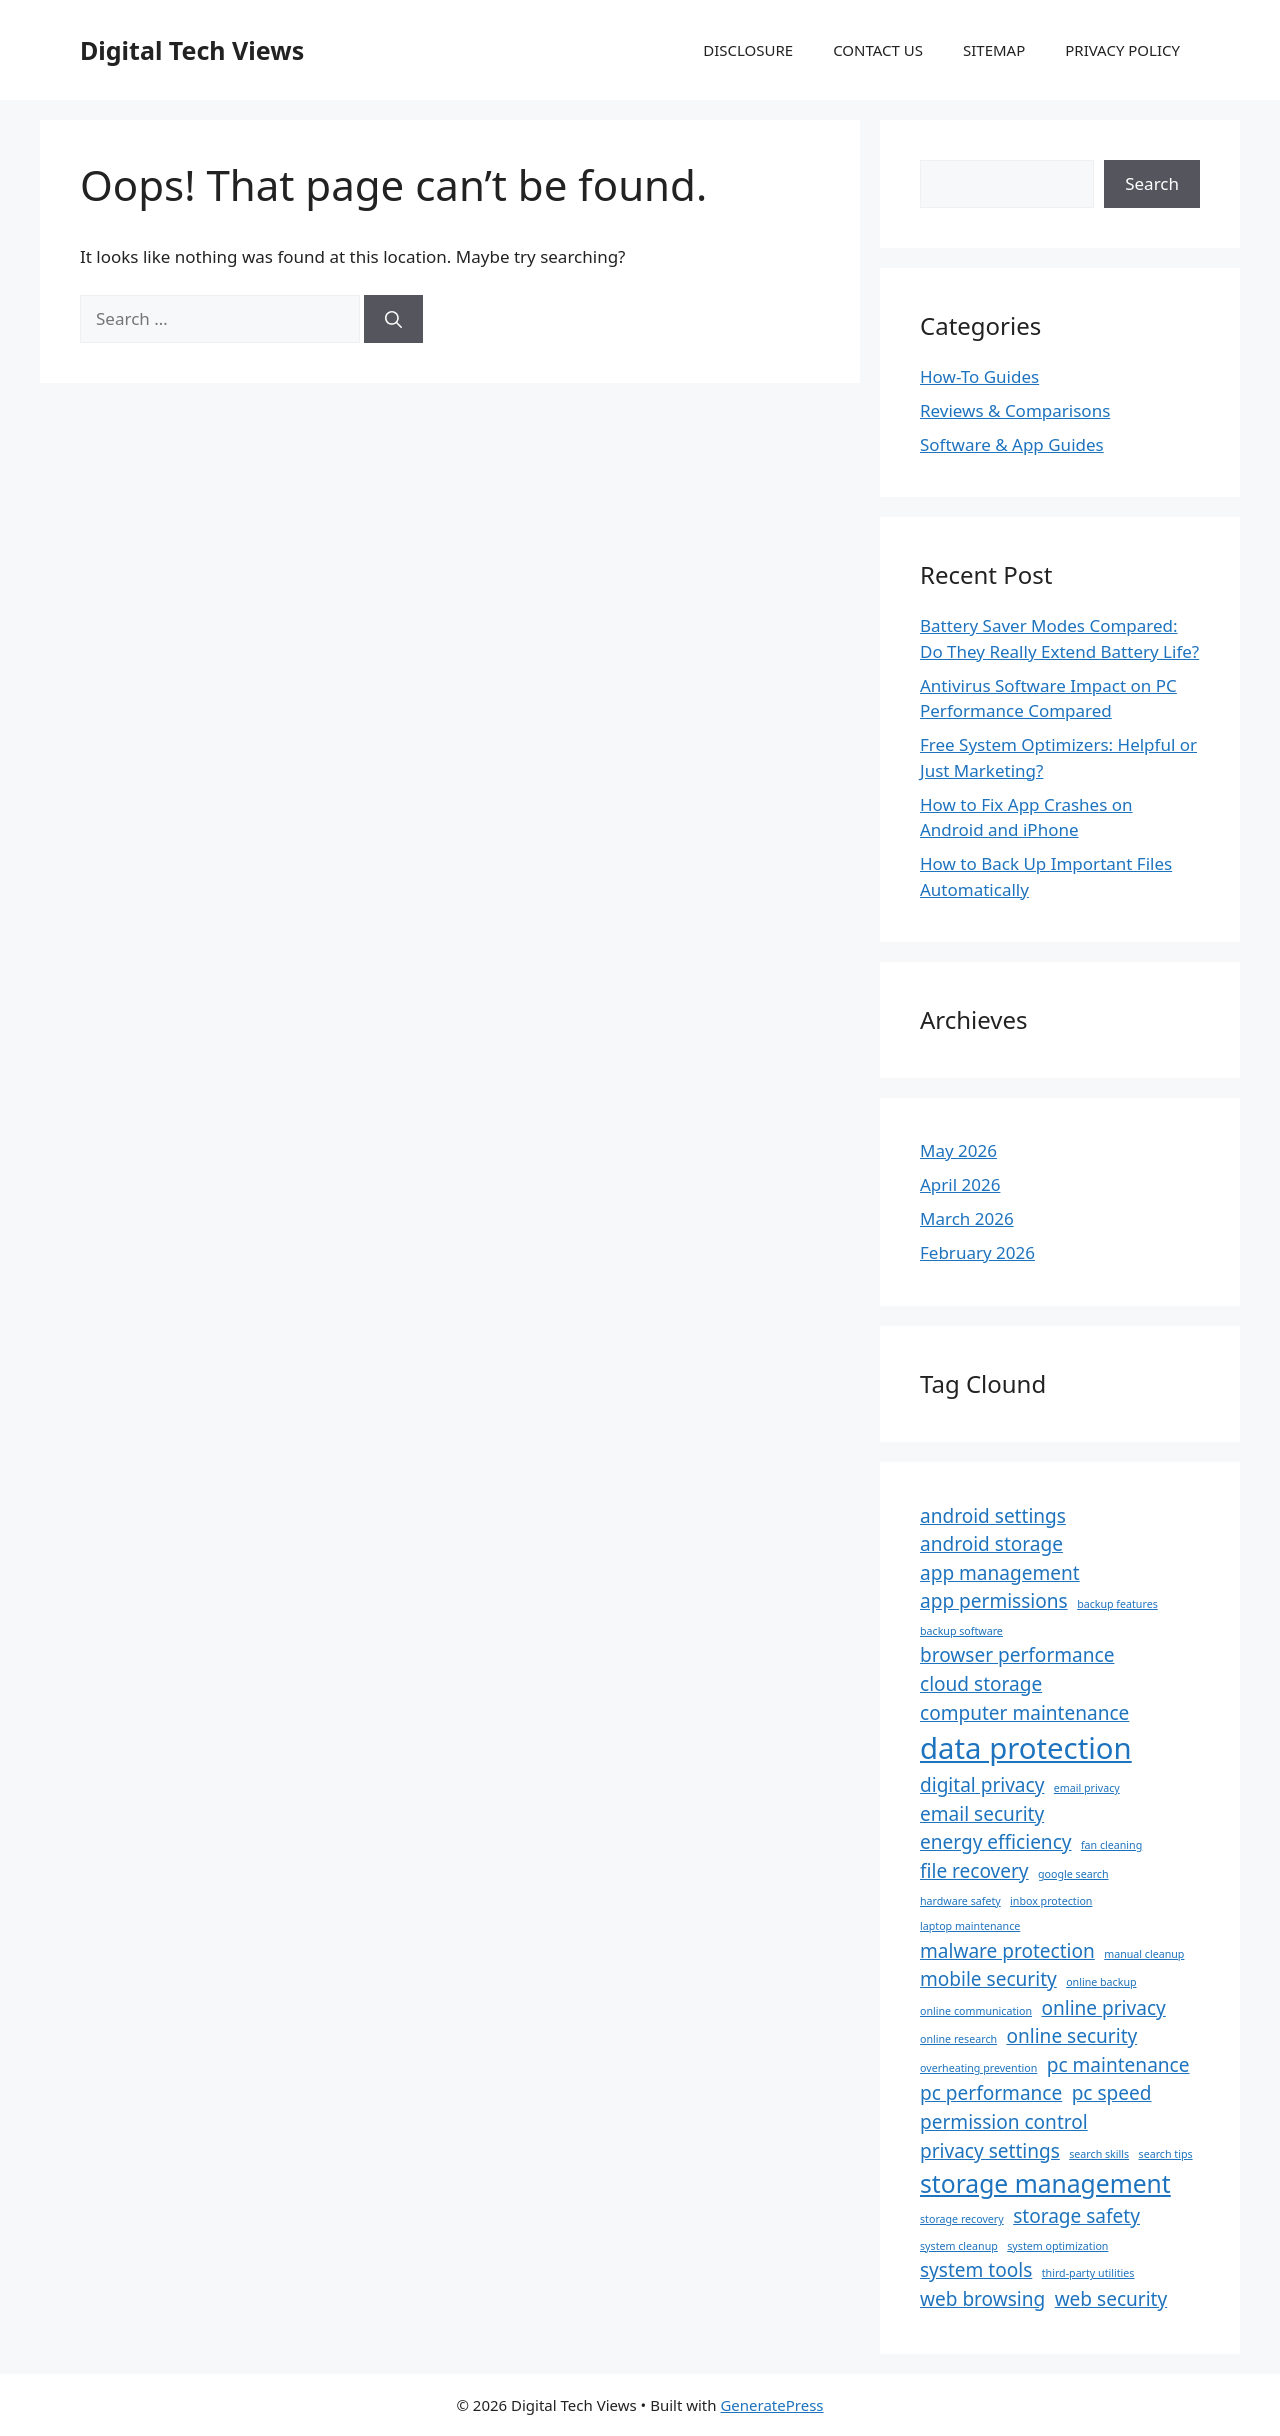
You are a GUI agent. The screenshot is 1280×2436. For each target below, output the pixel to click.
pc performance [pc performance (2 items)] (991, 2093)
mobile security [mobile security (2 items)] (988, 1979)
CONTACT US (878, 50)
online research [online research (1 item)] (958, 2039)
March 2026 (967, 1218)
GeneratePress (771, 2405)
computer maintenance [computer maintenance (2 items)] (1024, 1713)
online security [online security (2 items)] (1072, 2036)
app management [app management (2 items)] (1000, 1573)
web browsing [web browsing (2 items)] (982, 2299)
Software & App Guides (1012, 444)
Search (1152, 183)
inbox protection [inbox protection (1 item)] (1051, 1901)
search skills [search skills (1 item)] (1099, 2154)
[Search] (393, 319)
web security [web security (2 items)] (1111, 2299)
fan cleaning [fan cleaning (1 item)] (1111, 1845)
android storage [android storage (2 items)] (991, 1544)
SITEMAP (994, 50)
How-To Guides (979, 376)
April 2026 (960, 1184)
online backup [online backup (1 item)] (1101, 1982)
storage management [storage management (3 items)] (1045, 2183)
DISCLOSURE (748, 50)
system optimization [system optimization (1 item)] (1057, 2246)
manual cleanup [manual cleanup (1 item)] (1144, 1954)
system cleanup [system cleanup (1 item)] (959, 2246)
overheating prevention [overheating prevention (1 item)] (978, 2068)
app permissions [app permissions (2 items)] (994, 1601)
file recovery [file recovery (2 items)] (974, 1871)
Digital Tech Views (192, 50)
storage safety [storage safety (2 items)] (1076, 2216)
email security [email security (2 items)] (982, 1814)
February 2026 (977, 1252)
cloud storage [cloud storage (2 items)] (981, 1684)
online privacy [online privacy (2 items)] (1103, 2008)
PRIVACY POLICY (1122, 50)
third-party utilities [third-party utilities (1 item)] (1088, 2273)
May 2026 (958, 1150)
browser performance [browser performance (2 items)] (1017, 1655)
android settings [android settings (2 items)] (993, 1516)
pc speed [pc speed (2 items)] (1112, 2093)
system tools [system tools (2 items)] (976, 2270)
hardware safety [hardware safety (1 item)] (960, 1901)
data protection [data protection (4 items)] (1026, 1748)
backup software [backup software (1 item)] (961, 1631)
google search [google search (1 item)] (1073, 1874)
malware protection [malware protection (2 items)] (1007, 1951)
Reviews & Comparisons (1015, 410)
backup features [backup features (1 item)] (1117, 1604)
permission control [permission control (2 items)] (1004, 2122)
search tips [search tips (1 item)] (1166, 2154)
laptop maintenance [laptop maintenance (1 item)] (970, 1926)
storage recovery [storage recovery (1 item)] (962, 2219)
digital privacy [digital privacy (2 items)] (982, 1785)
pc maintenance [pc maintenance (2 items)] (1118, 2065)
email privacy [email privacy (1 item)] (1087, 1788)
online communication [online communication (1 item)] (976, 2011)
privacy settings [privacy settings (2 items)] (990, 2151)
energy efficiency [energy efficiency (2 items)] (996, 1842)
